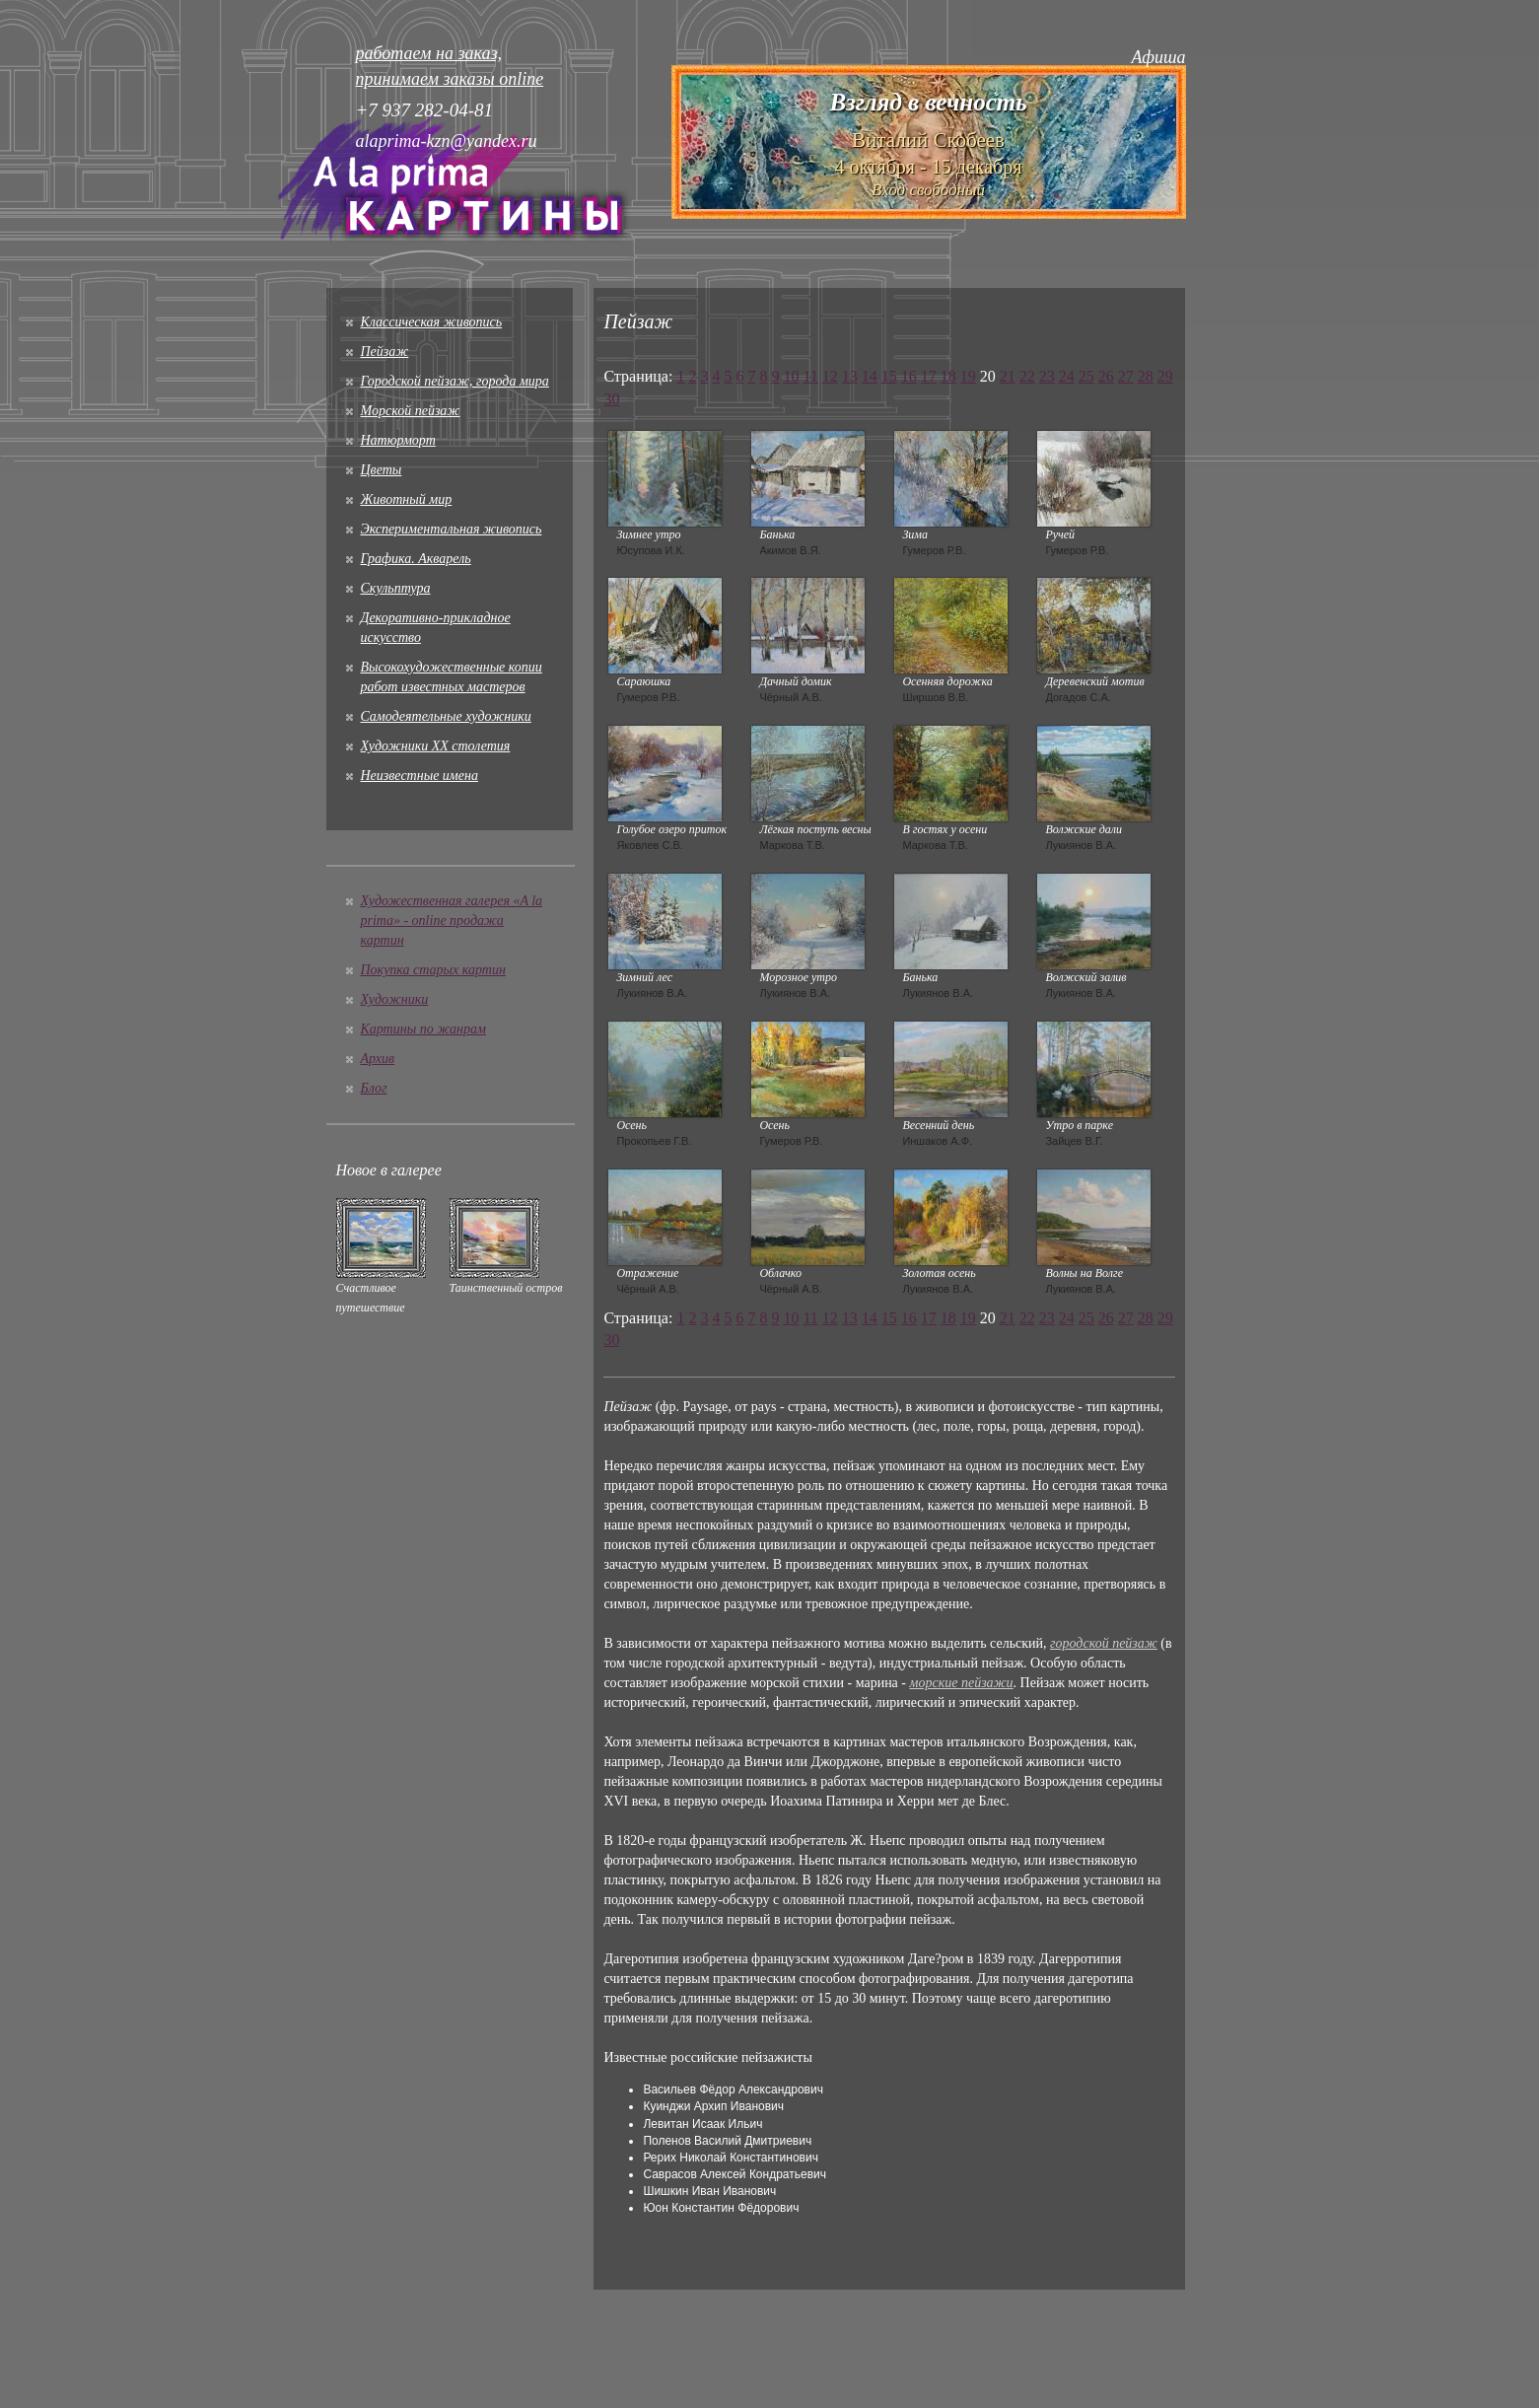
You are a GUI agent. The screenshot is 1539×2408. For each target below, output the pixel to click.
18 (948, 376)
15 (889, 376)
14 (869, 376)
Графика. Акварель (416, 558)
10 (791, 376)
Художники (395, 999)
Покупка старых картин (433, 969)
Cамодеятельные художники (446, 716)
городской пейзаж (1103, 1643)
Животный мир (407, 499)
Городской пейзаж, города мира (455, 381)
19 (968, 376)
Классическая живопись (432, 322)
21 (1007, 376)
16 (909, 376)
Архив (378, 1058)
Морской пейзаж (410, 410)
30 (611, 398)
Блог (374, 1088)
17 (929, 376)
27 (1126, 376)
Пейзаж (385, 351)
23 (1047, 376)
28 (1146, 376)
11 (810, 376)
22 (1027, 376)
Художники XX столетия (436, 746)
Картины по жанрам (423, 1029)
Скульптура (396, 588)
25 (1086, 376)
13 (850, 376)
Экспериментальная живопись (451, 529)
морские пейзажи (962, 1682)
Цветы (381, 469)
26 (1106, 376)
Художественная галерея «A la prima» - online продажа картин (452, 920)
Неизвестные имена (419, 775)
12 (830, 376)
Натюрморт (398, 440)
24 (1067, 376)
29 (1165, 376)
